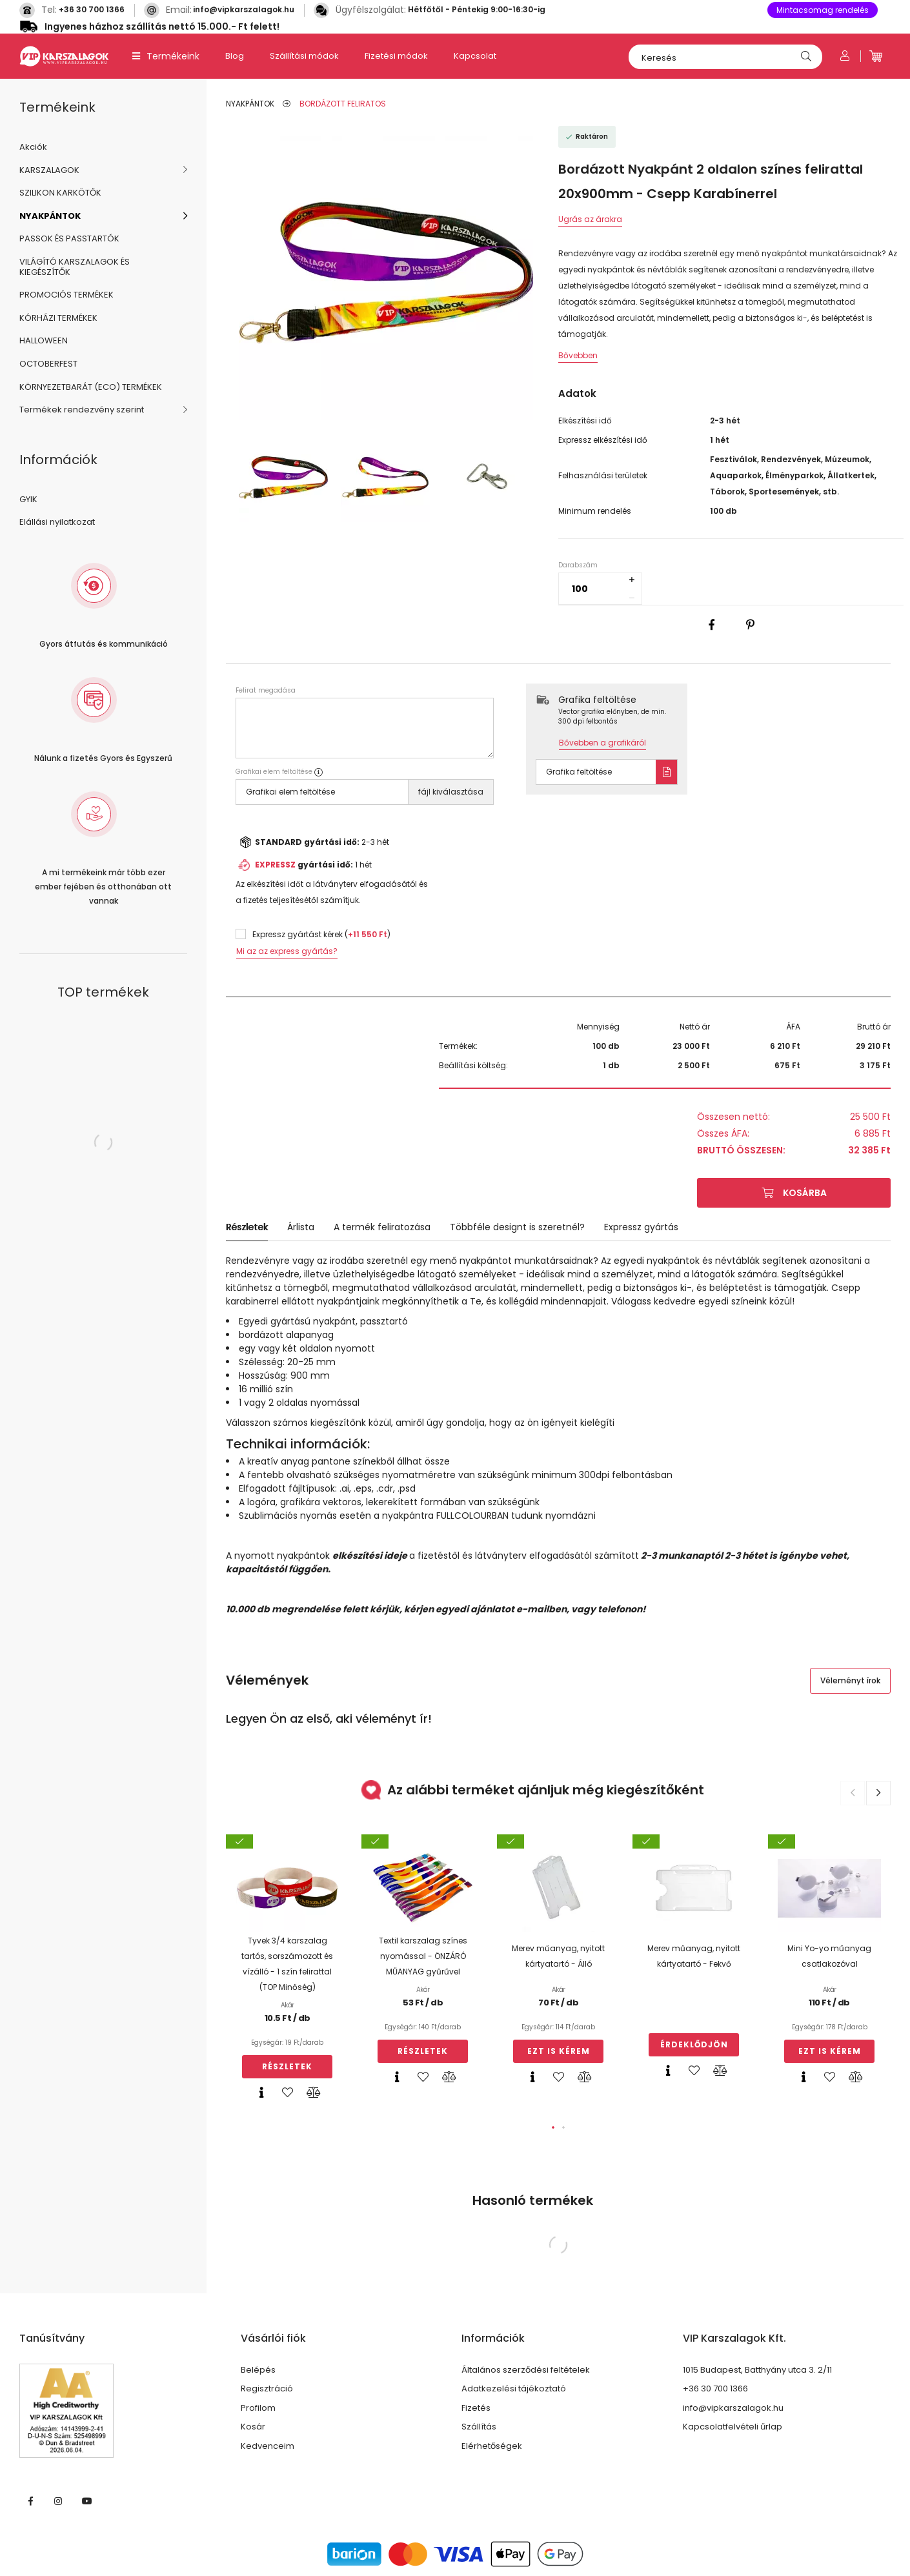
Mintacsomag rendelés (822, 10)
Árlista (300, 1227)
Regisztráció (267, 2389)
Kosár (253, 2427)
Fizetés (475, 2408)
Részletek (247, 1227)
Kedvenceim (267, 2446)
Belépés (258, 2370)
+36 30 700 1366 (92, 9)
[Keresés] (725, 57)
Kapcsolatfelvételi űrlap (732, 2426)
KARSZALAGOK (49, 170)
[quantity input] (600, 588)
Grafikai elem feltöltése (290, 791)
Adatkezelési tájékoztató (513, 2389)
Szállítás (478, 2427)
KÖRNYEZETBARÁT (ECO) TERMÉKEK (90, 387)
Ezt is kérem (558, 2050)
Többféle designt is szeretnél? (517, 1227)
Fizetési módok (396, 56)
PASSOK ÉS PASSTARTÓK (69, 238)
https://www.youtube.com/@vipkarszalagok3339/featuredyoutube (87, 2501)
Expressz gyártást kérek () (321, 934)
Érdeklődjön (694, 2044)
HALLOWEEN (43, 340)
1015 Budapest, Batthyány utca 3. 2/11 (757, 2370)
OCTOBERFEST (48, 364)
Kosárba (805, 1192)
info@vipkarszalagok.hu (243, 9)
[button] (553, 2127)
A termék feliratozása (382, 1227)
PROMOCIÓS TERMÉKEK (66, 295)
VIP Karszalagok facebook (30, 2501)
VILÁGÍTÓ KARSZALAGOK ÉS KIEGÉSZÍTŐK (74, 267)
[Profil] (845, 56)
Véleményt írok (850, 1680)
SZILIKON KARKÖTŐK (60, 193)
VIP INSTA (59, 2501)
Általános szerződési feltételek (525, 2370)
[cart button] (876, 56)
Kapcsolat (475, 56)
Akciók (33, 147)
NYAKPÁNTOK (50, 216)
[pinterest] (750, 624)
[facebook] (712, 624)
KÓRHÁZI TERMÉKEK (58, 318)
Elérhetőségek (491, 2446)
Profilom (258, 2408)
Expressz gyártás (641, 1227)
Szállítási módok (304, 56)
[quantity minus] (632, 597)
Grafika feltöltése (579, 771)
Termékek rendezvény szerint (81, 409)
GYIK (28, 499)
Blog (234, 56)
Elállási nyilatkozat (57, 522)
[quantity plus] (632, 579)
